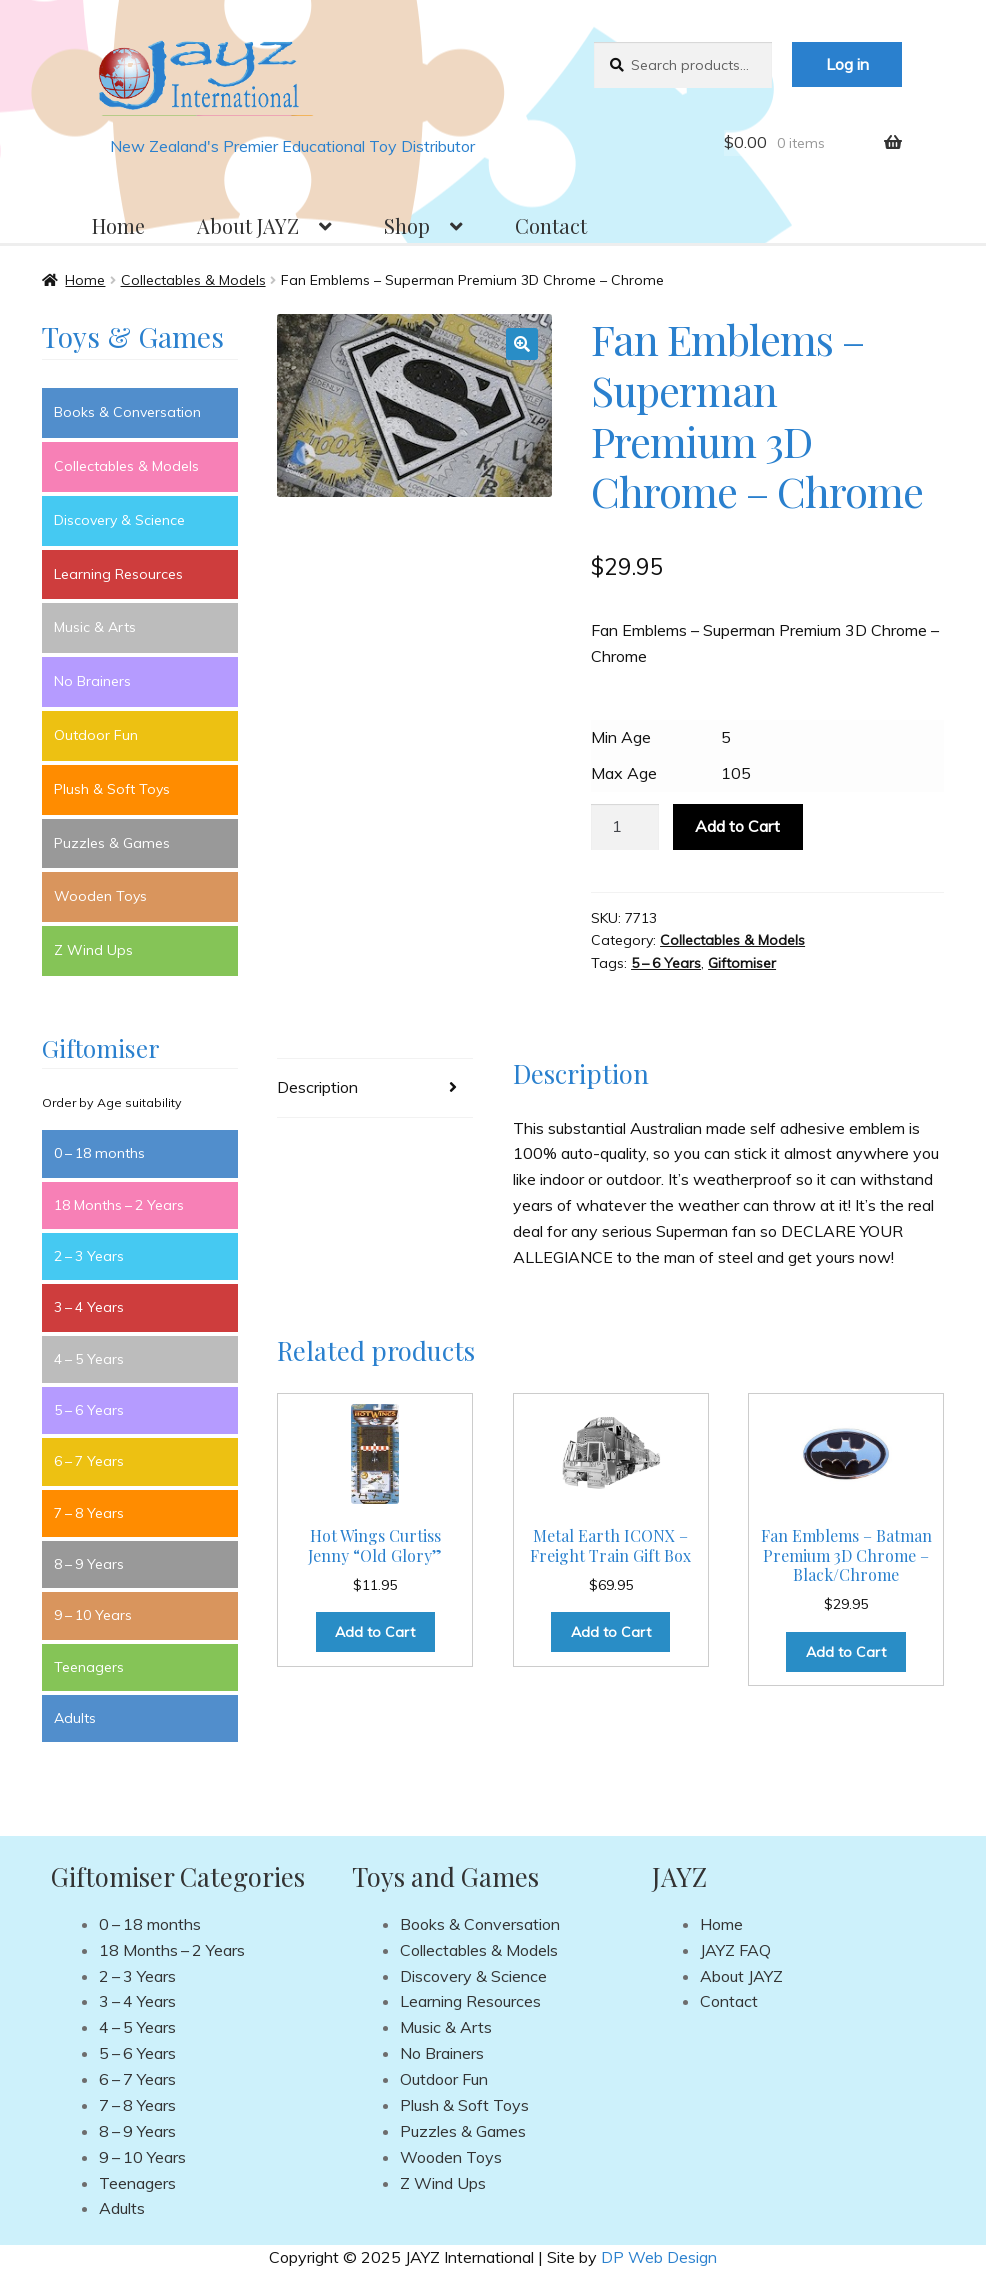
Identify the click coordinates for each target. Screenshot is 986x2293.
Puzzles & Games (112, 843)
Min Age (621, 737)
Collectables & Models (193, 280)
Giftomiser (742, 963)
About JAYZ (248, 225)
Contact (551, 225)
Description (317, 1087)
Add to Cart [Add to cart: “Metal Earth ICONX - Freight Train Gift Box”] (611, 1632)
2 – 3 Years (89, 1256)
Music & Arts (95, 627)
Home (118, 225)
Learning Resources (118, 574)
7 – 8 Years (89, 1513)
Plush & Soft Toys (112, 789)
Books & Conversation (127, 412)
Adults (75, 1718)
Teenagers (89, 1667)
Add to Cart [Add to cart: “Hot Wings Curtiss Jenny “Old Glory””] (375, 1632)
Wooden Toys (100, 896)
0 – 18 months (99, 1153)
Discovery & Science (119, 520)
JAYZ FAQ (735, 1950)
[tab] (375, 1088)
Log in (847, 64)
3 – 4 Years (89, 1307)
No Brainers (92, 681)
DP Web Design (659, 2257)
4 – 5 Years (89, 1359)
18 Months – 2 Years (119, 1205)
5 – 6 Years (666, 963)
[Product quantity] (625, 827)
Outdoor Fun (96, 735)
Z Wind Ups (93, 950)
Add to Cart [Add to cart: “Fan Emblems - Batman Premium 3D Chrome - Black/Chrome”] (846, 1652)
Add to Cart (737, 826)
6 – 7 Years (89, 1461)
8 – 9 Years (89, 1564)
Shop (407, 225)
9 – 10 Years (93, 1615)
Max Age (624, 773)
